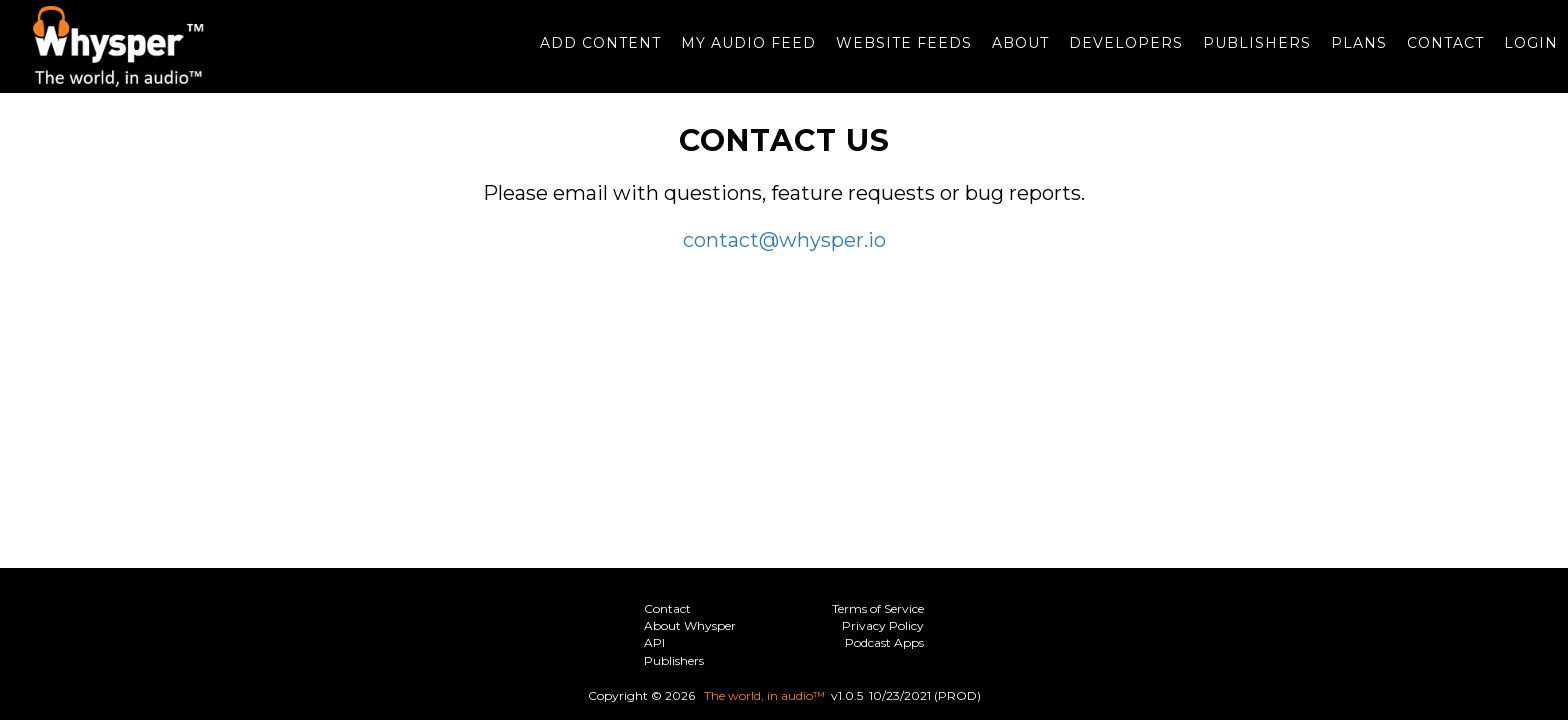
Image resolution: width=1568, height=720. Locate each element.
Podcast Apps (884, 642)
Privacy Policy (883, 625)
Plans (1349, 53)
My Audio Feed (738, 53)
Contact (1435, 53)
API (654, 642)
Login (1521, 53)
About (1010, 53)
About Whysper (690, 625)
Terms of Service (878, 608)
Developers (1116, 53)
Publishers (1247, 53)
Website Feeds (894, 53)
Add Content (590, 53)
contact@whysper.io (784, 260)
